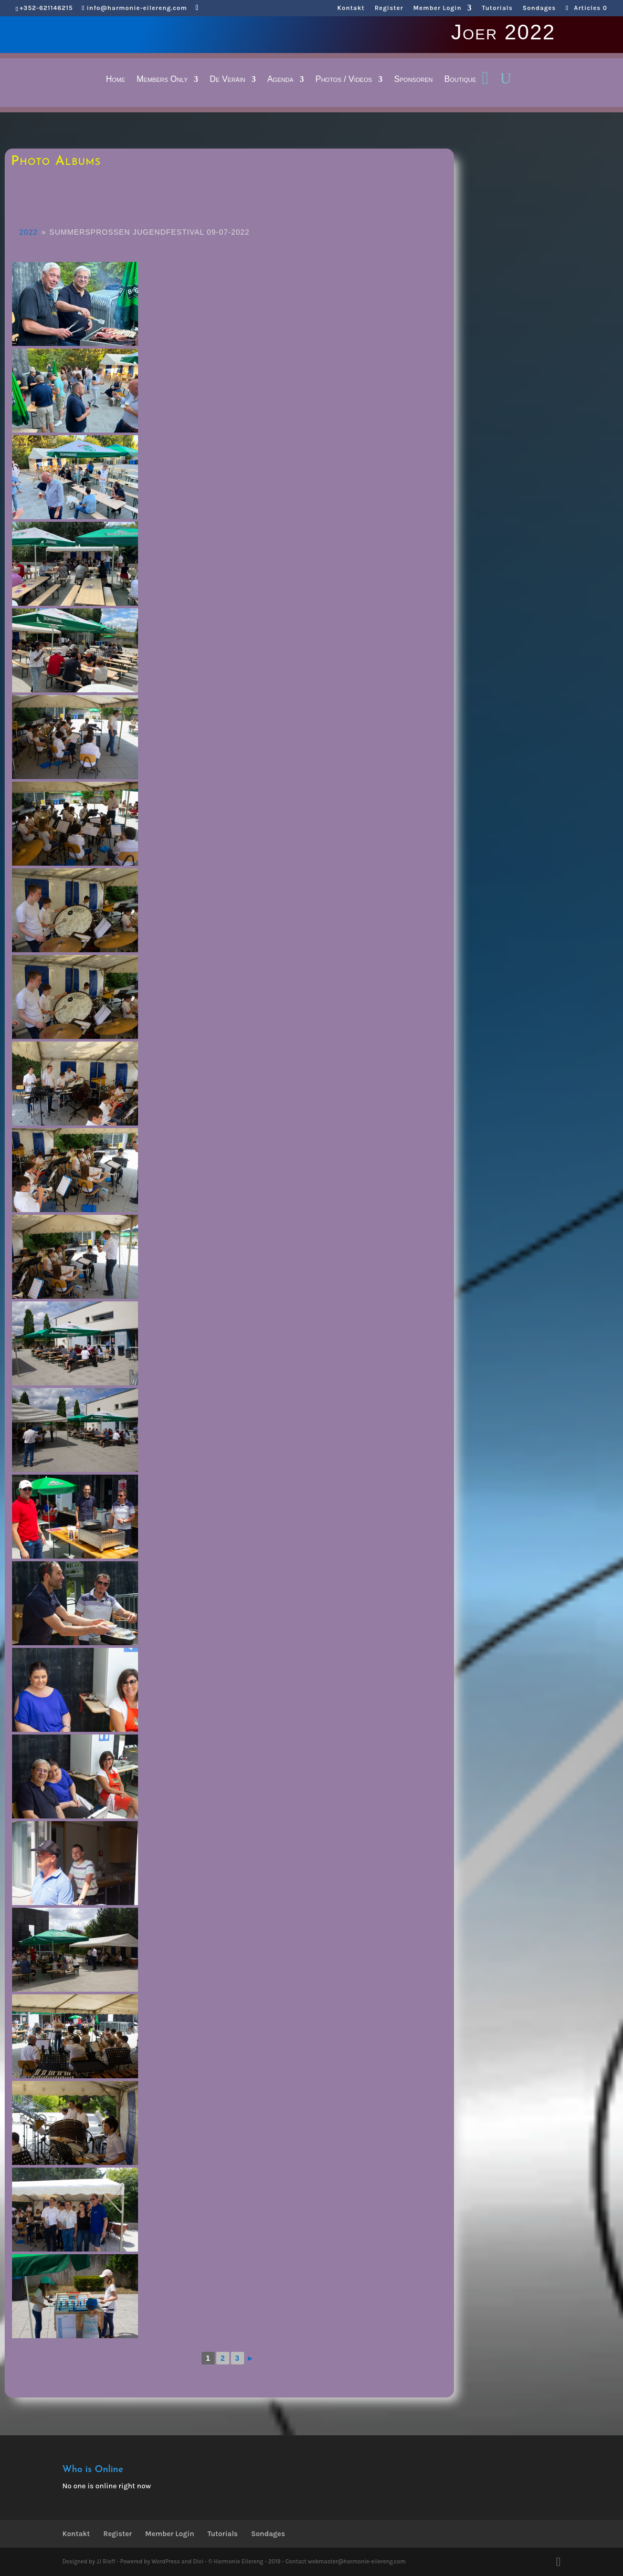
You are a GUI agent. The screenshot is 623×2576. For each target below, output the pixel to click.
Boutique (460, 79)
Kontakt (351, 8)
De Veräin (228, 79)
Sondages (539, 8)
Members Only (161, 79)
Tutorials (497, 8)
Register (389, 8)
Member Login (437, 8)
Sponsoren (413, 79)
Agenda (280, 79)
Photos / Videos (343, 79)
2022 (28, 232)
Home (115, 79)
